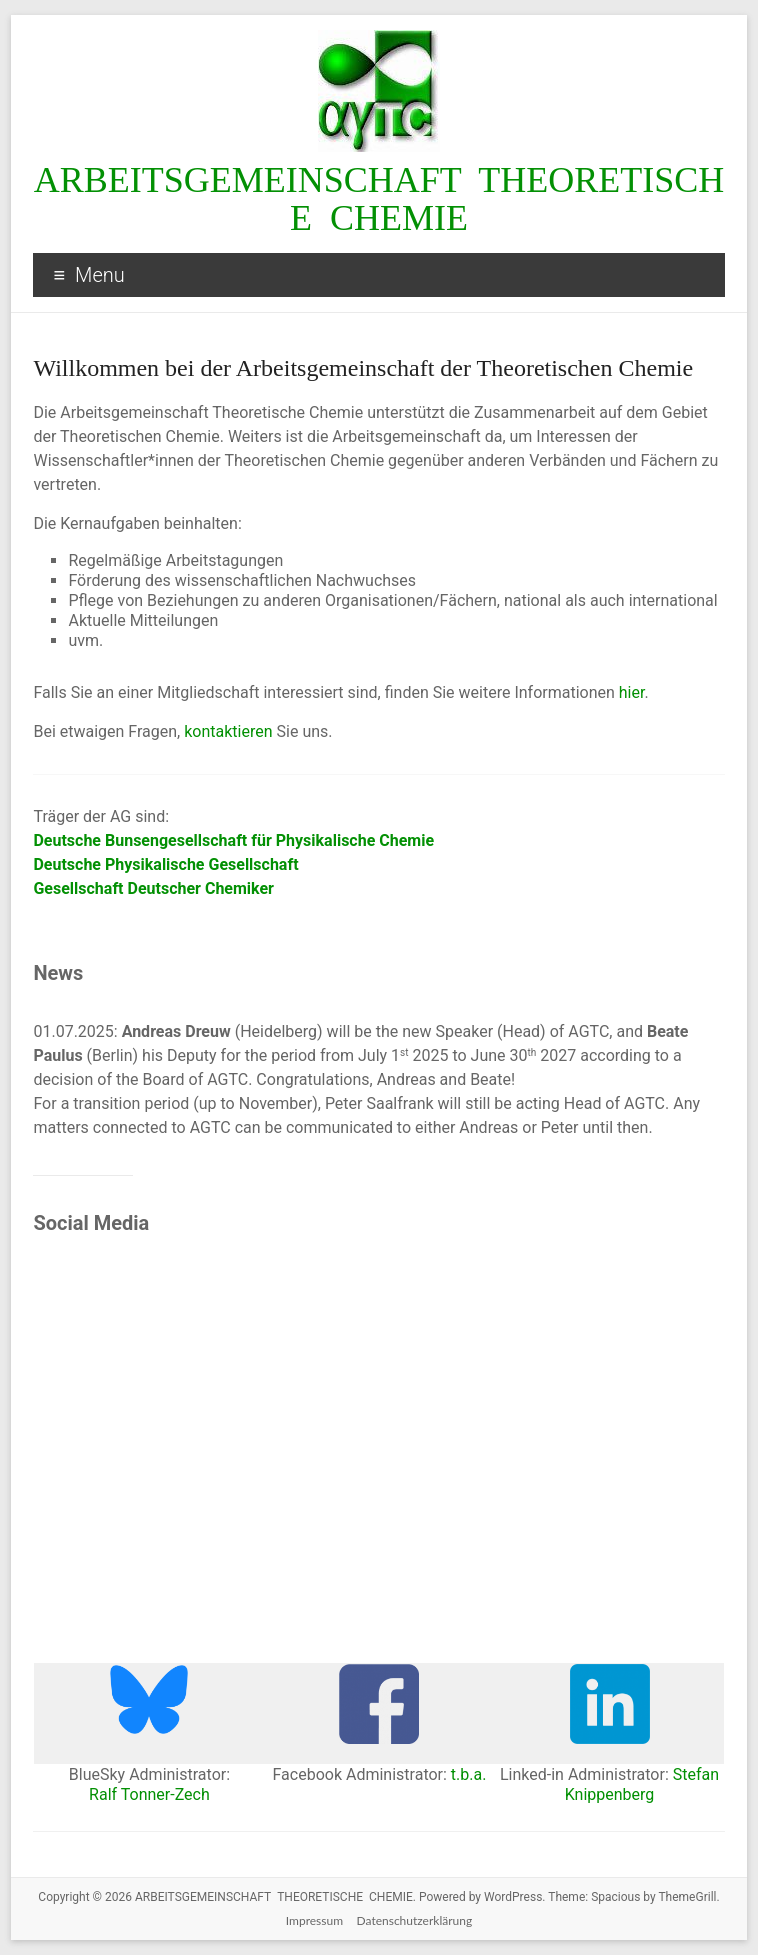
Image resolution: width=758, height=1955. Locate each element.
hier (632, 692)
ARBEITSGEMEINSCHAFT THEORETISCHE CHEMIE (379, 199)
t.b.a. (469, 1774)
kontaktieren (228, 731)
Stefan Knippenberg (642, 1784)
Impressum (314, 1920)
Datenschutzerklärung (415, 1920)
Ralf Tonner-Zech (149, 1794)
